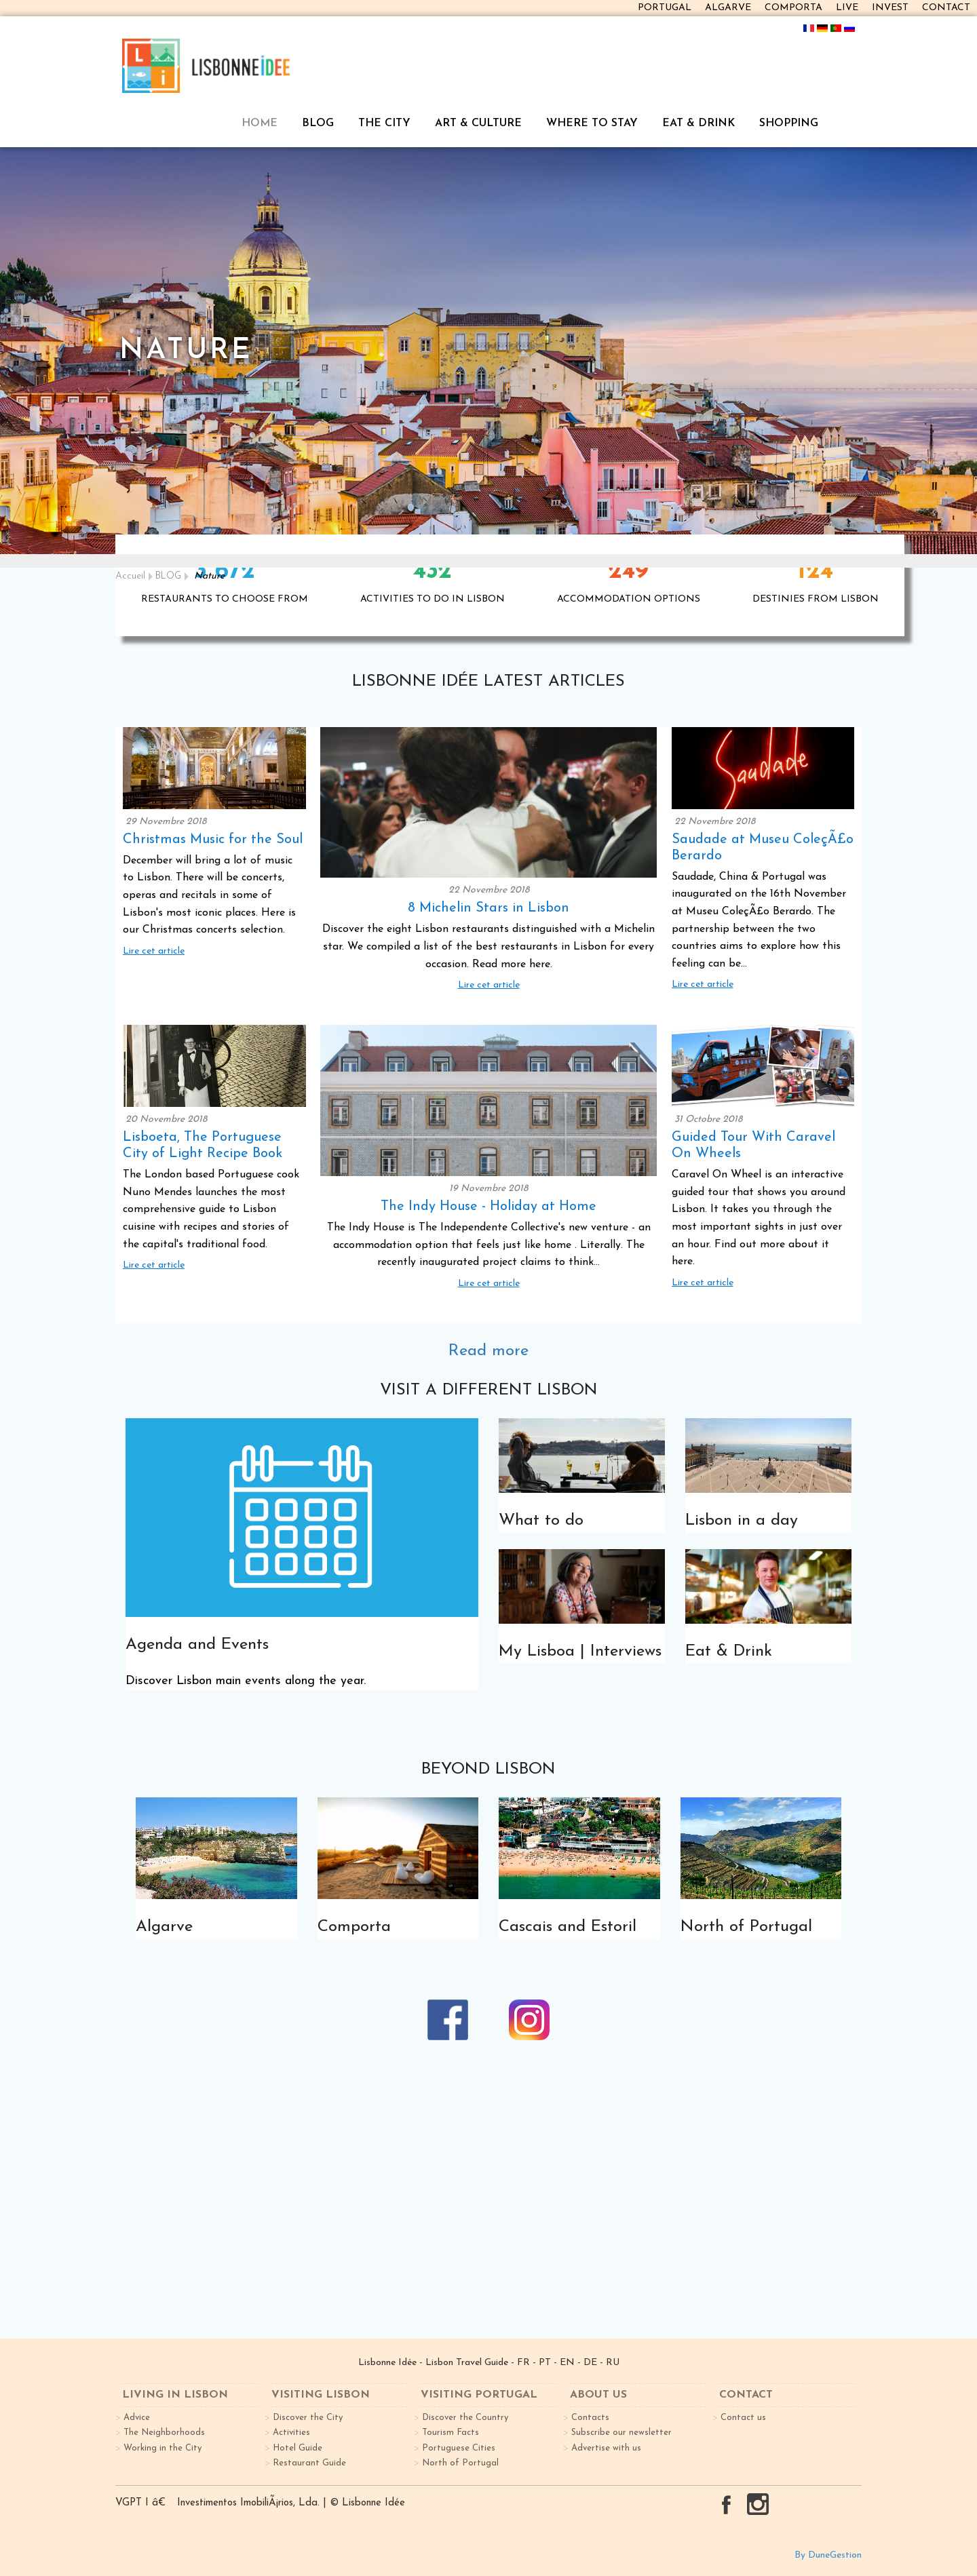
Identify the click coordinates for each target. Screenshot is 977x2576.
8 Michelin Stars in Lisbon (488, 908)
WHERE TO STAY (592, 123)
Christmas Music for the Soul (213, 839)
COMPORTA (793, 8)
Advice (136, 2417)
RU (612, 2363)
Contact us (743, 2417)
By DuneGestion (828, 2555)
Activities (291, 2432)
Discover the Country (465, 2417)
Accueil (130, 576)
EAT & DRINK (698, 123)
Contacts (590, 2417)
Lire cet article (154, 951)
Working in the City (162, 2448)
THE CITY (384, 123)
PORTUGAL (664, 8)
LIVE (847, 8)
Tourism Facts (450, 2432)
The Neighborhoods (164, 2432)
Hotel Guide (297, 2448)
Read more (488, 1351)
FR (523, 2363)
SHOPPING (788, 123)
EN (567, 2363)
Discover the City (308, 2417)
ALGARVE (728, 8)
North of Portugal (460, 2463)
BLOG (318, 123)
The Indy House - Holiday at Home (488, 1206)
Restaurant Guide (309, 2463)
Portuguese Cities (458, 2448)
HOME (259, 123)
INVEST (890, 8)
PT (545, 2363)
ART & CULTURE (478, 123)
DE (590, 2363)
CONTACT (946, 8)
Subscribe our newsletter (621, 2432)
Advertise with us (606, 2448)
